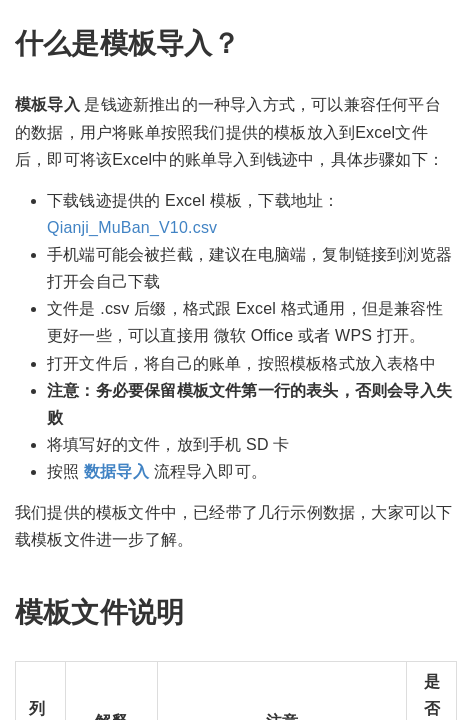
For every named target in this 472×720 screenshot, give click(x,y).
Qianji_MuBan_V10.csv (132, 227)
